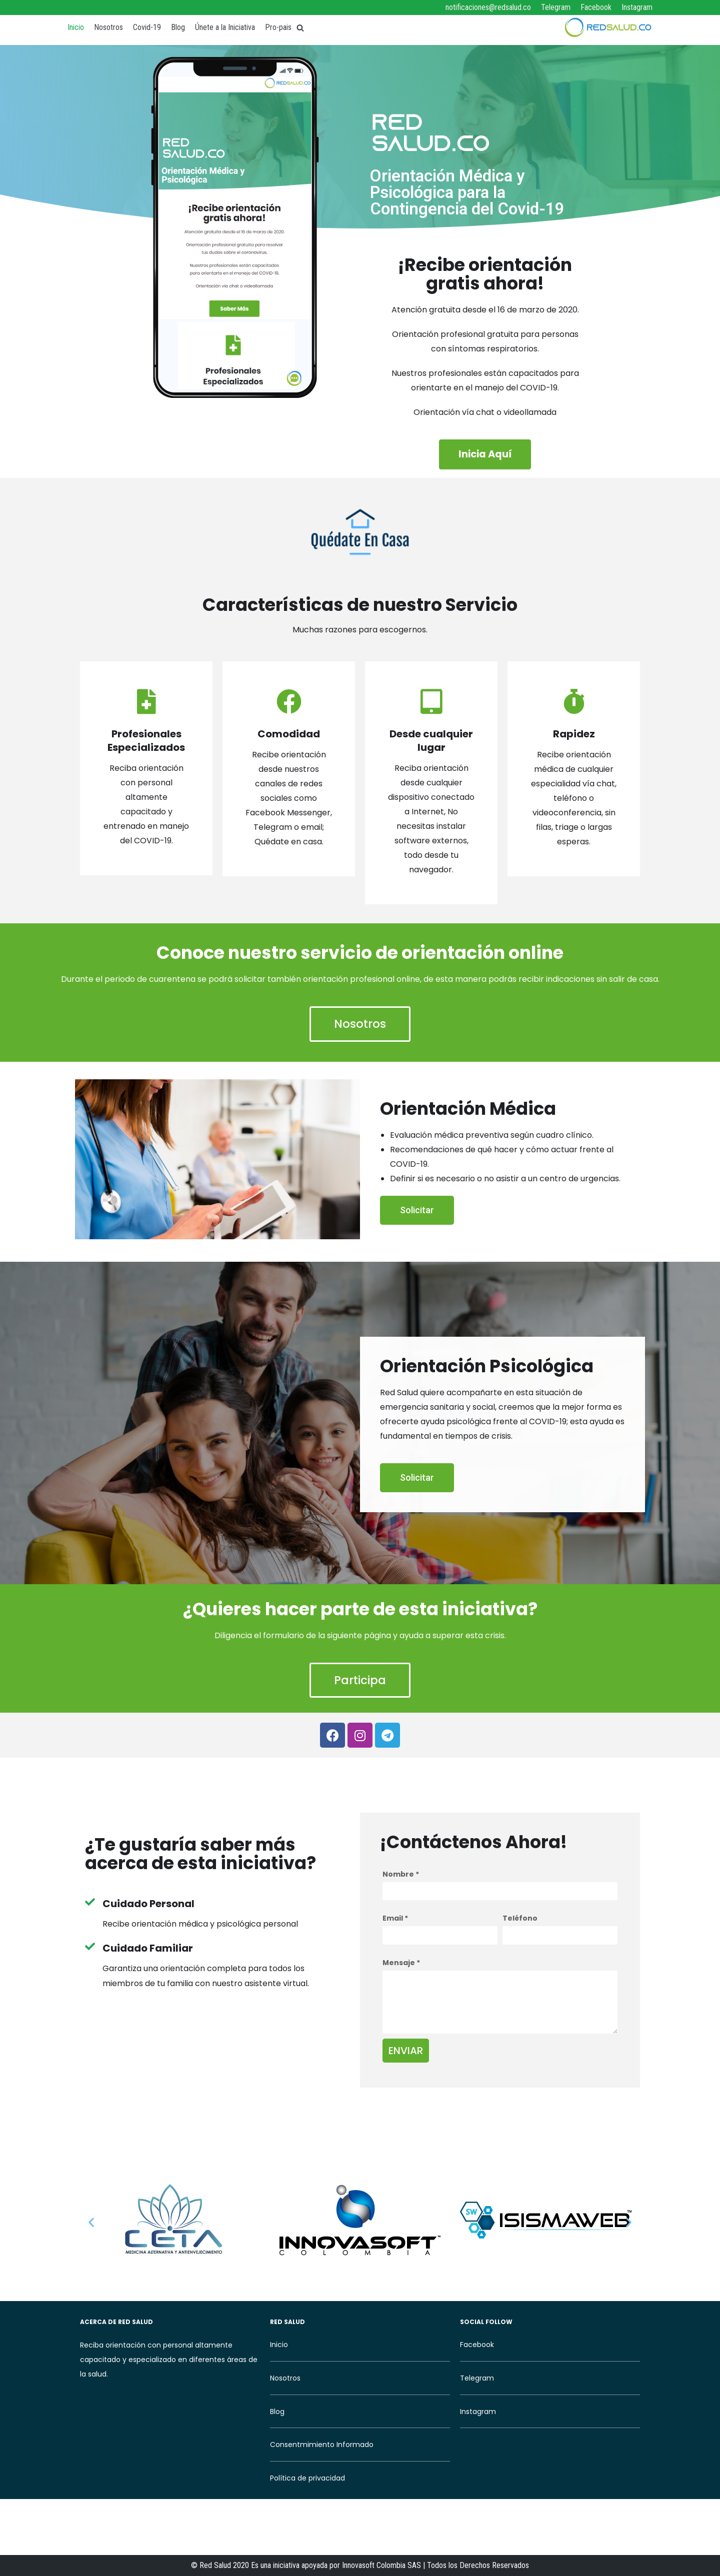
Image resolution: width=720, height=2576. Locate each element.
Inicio (76, 27)
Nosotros (108, 27)
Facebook (596, 7)
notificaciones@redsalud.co (488, 7)
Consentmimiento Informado (322, 2447)
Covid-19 (147, 27)
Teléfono (520, 1921)
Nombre (400, 1877)
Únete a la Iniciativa (225, 27)
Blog (178, 27)
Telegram (555, 7)
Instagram (637, 7)
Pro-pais (278, 27)
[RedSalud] (607, 27)
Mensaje (401, 1965)
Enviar (405, 2053)
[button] (485, 454)
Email (395, 1921)
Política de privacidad (307, 2481)
